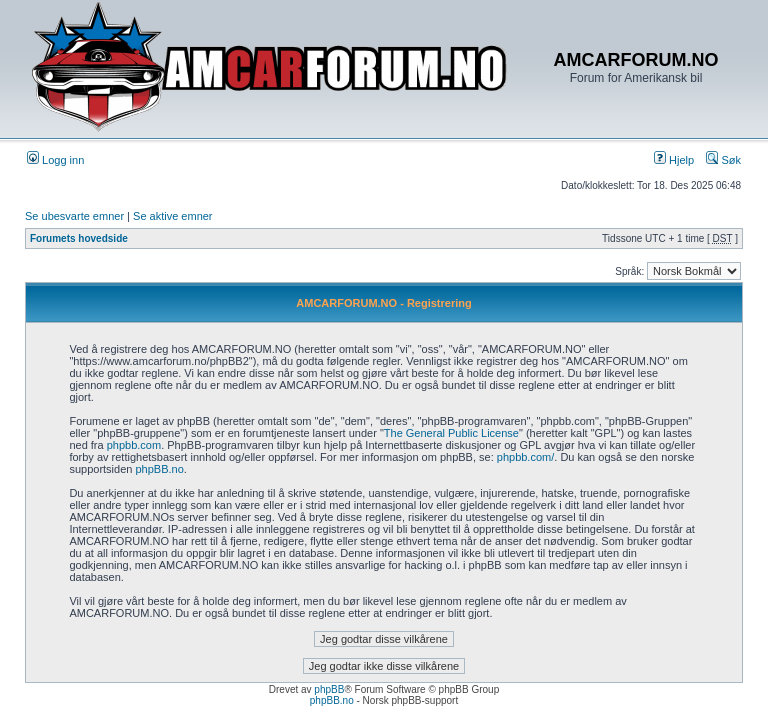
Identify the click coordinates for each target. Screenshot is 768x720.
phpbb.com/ (525, 457)
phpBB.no (159, 469)
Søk (723, 160)
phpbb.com (134, 445)
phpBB (329, 689)
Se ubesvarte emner (74, 216)
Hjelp (674, 160)
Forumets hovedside (79, 238)
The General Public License (451, 433)
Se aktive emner (172, 216)
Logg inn (55, 160)
